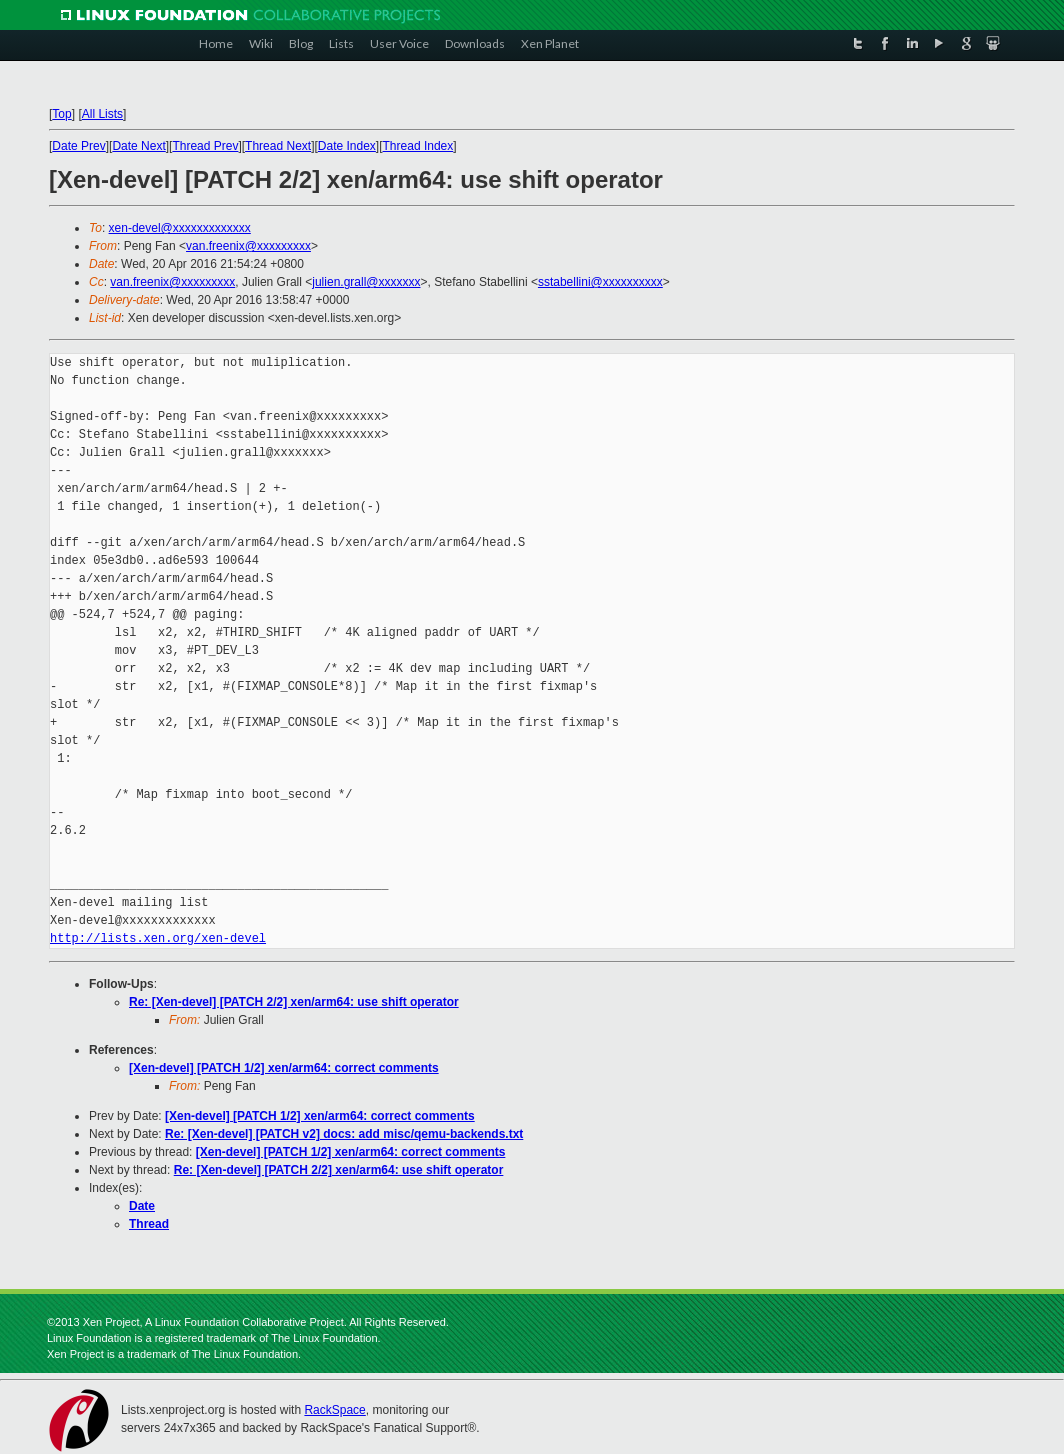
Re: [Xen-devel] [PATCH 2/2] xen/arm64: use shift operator (294, 1002)
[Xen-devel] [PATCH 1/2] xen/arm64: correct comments (284, 1068)
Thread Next (278, 146)
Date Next (138, 146)
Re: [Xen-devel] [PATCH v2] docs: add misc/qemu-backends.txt (344, 1134)
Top (61, 114)
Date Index (347, 146)
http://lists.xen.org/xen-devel (158, 938)
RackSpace (334, 1410)
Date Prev (78, 146)
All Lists (102, 114)
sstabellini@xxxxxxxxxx (600, 282)
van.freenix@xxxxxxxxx (248, 246)
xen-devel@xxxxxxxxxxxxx (180, 228)
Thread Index (418, 146)
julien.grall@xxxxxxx (366, 282)
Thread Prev (205, 146)
